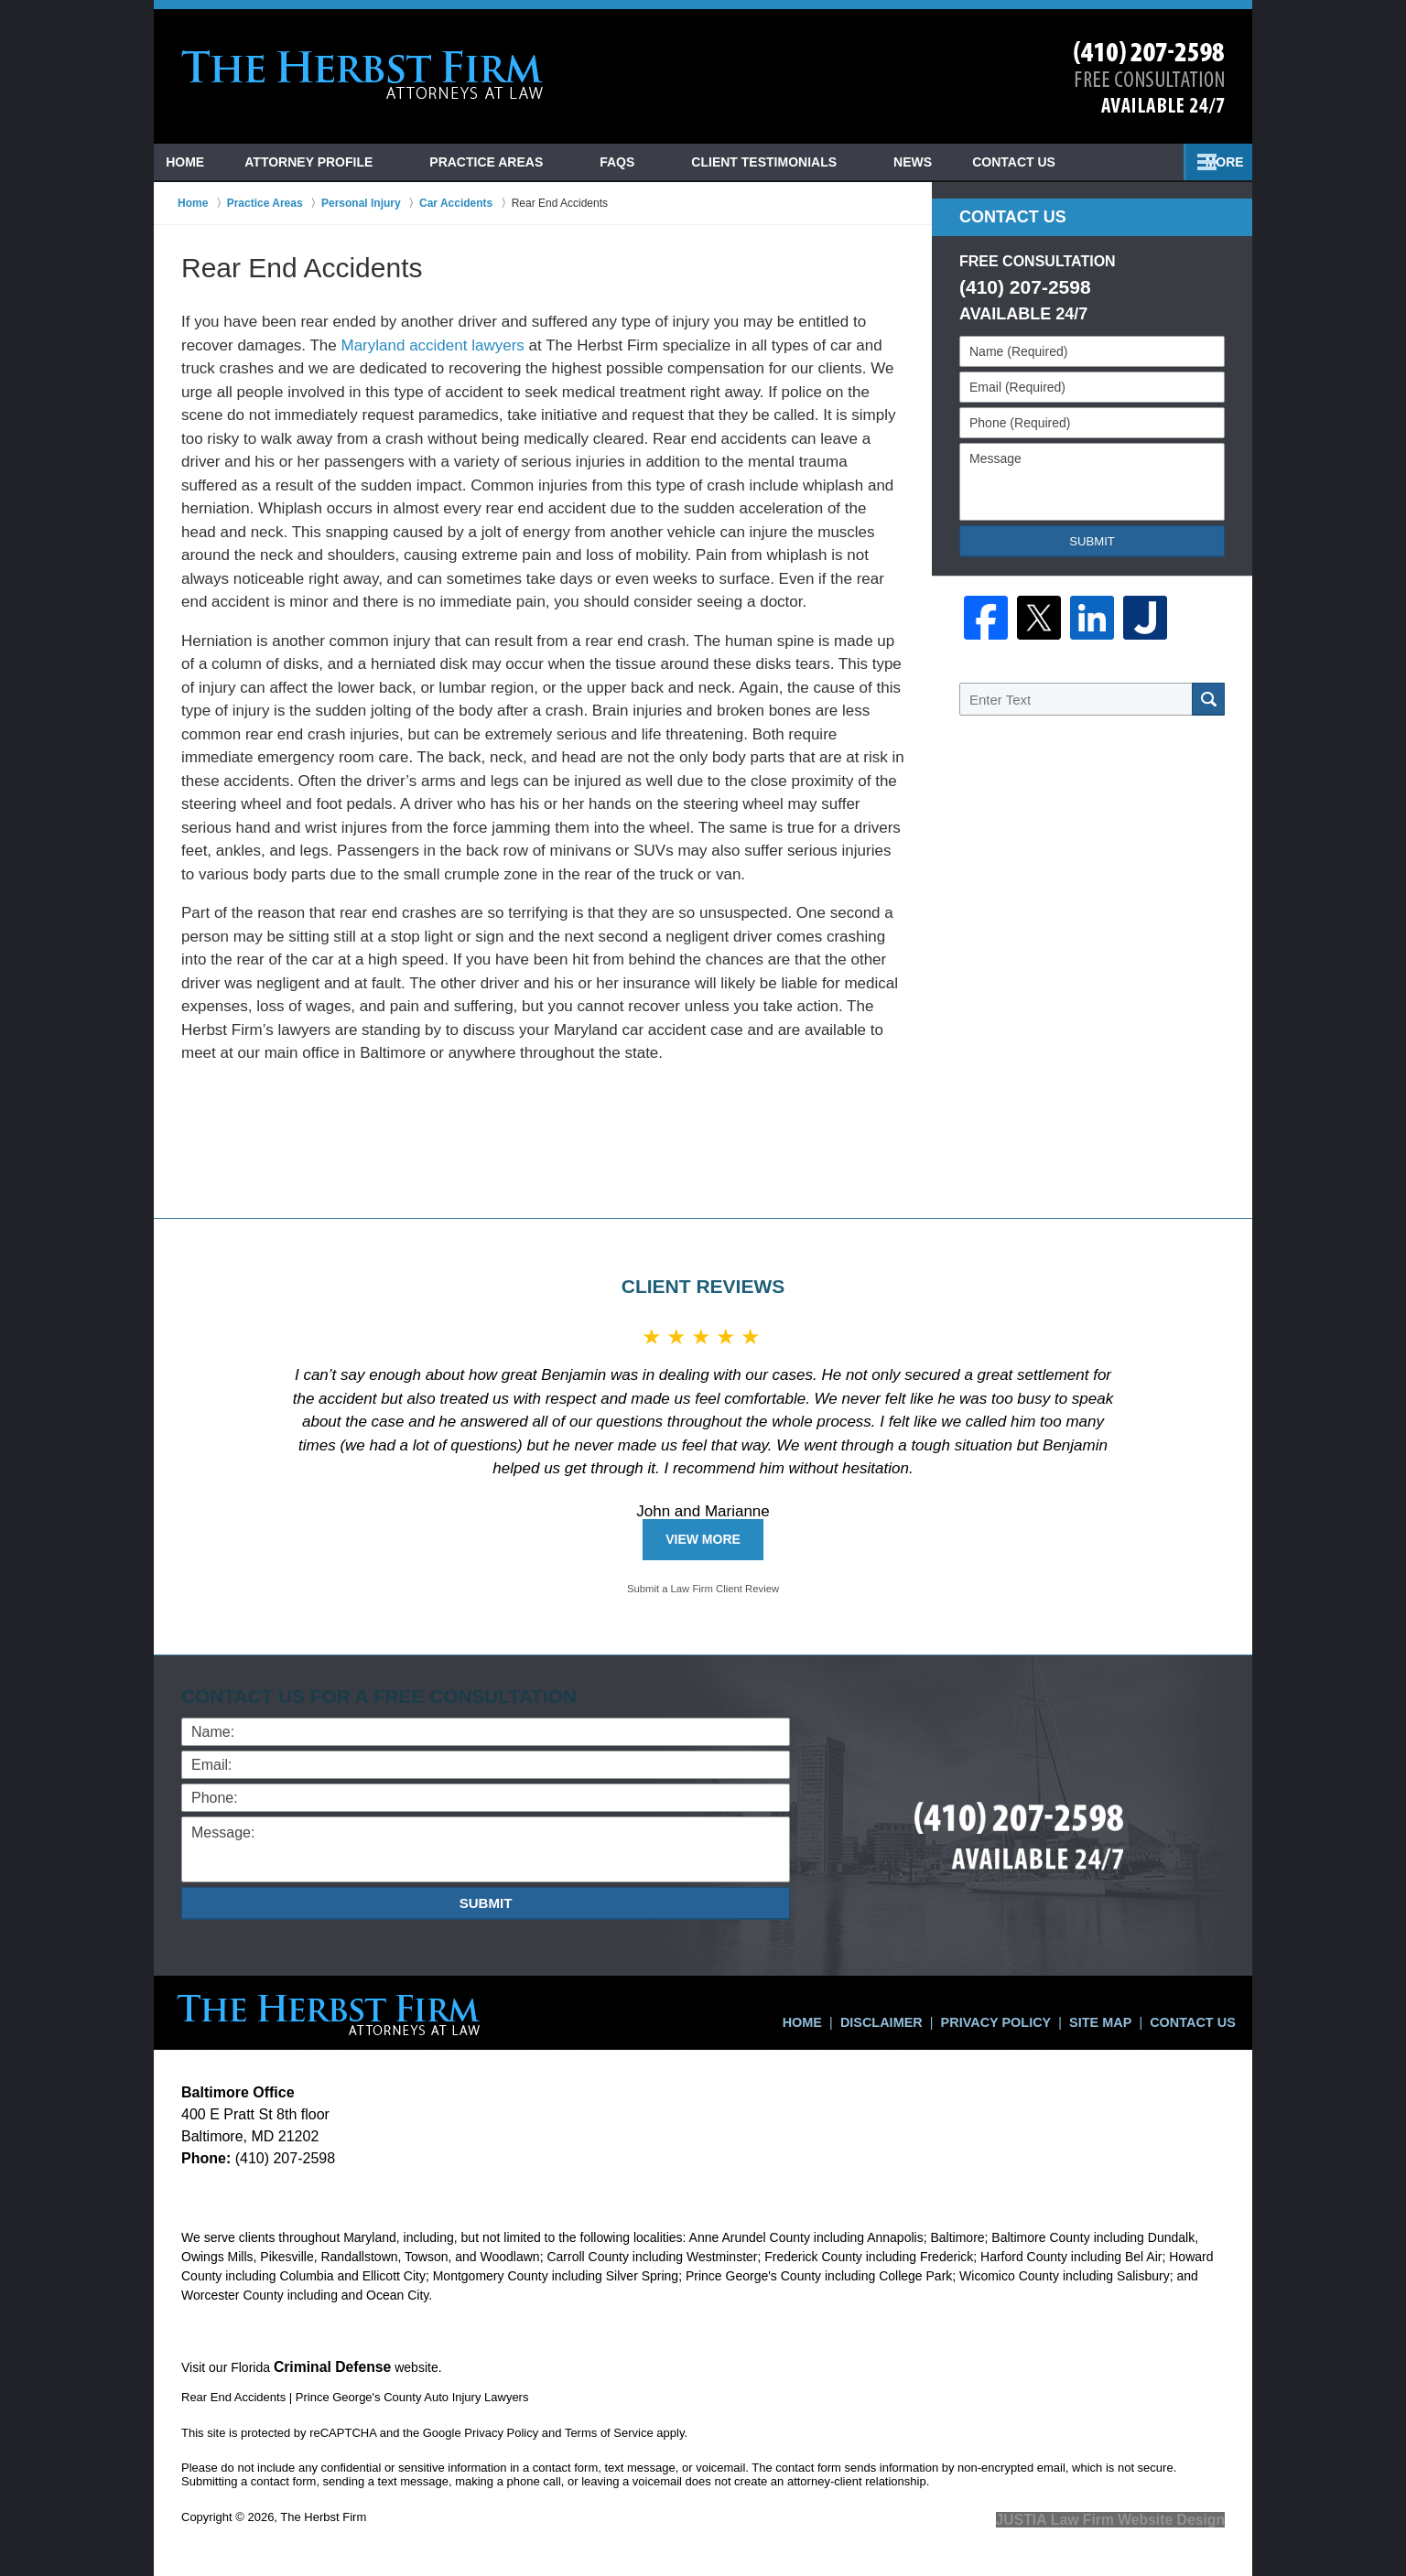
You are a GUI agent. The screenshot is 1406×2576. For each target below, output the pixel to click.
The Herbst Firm (323, 2514)
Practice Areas (519, 162)
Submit (1092, 541)
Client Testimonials (797, 162)
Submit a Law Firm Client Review (703, 1588)
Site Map (1113, 2013)
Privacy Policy (1020, 2013)
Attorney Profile (341, 162)
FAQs (650, 162)
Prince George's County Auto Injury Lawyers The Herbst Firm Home (362, 75)
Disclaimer (918, 2013)
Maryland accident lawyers (433, 345)
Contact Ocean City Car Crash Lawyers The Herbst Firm (1149, 77)
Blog (944, 162)
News (1039, 162)
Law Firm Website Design (1127, 2515)
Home (201, 162)
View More (703, 1539)
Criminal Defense (326, 2365)
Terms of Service (609, 2430)
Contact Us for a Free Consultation (387, 1696)
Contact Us (1156, 162)
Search (1208, 699)
